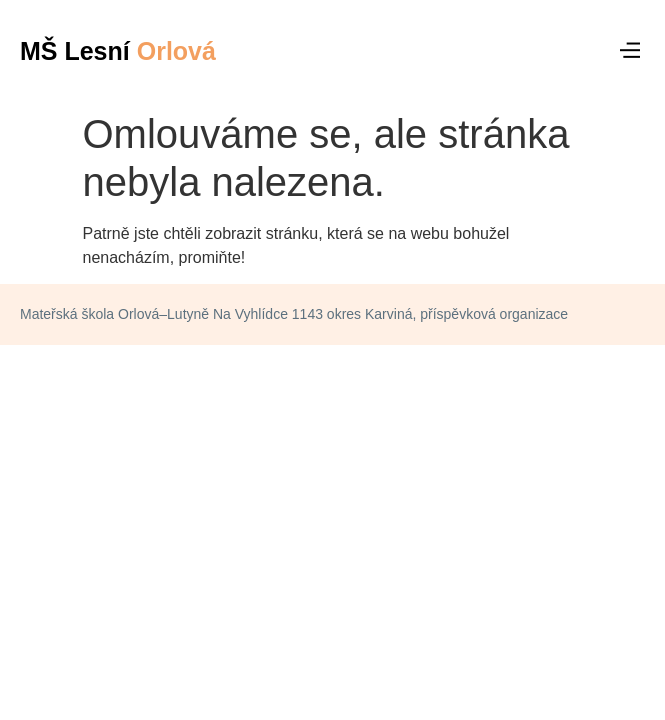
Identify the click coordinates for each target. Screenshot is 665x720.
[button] (630, 51)
